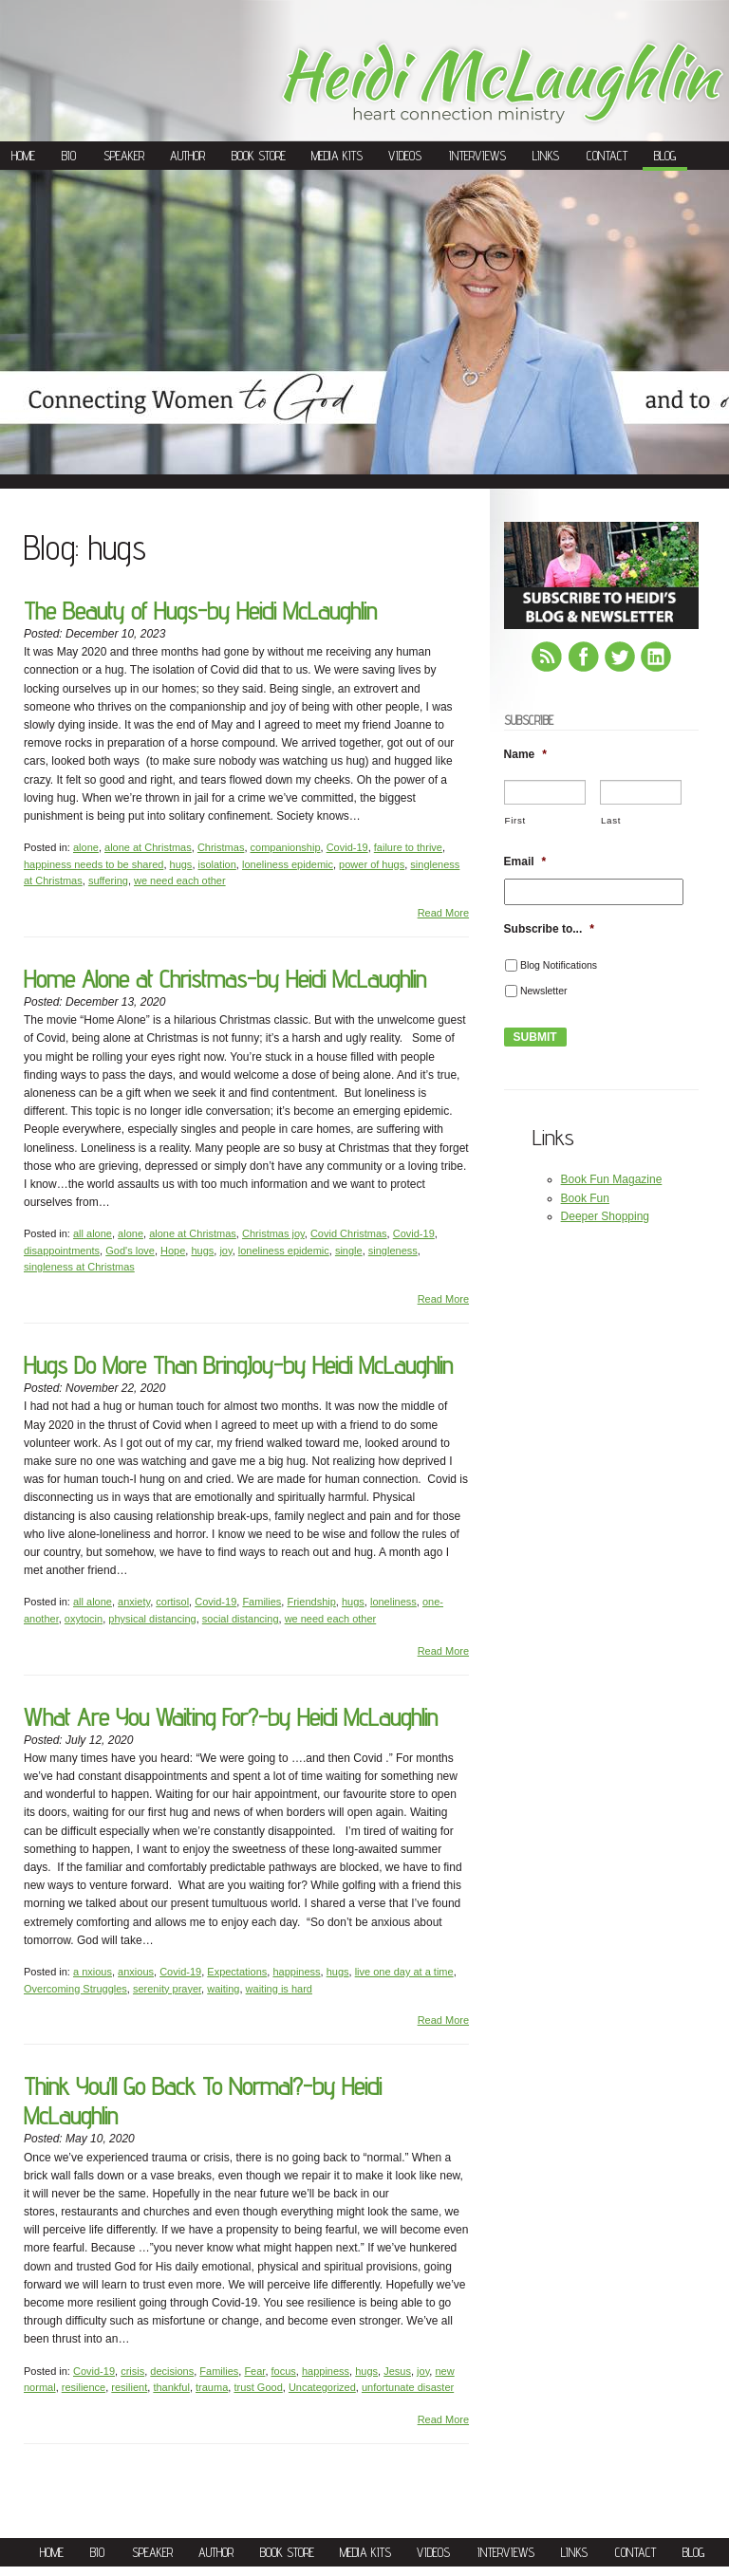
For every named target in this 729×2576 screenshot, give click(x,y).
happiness (296, 1971)
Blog (665, 155)
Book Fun (585, 1198)
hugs (181, 864)
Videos (404, 155)
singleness (393, 1250)
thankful (171, 2387)
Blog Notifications (558, 965)
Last (611, 820)
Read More (443, 912)
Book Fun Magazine (612, 1179)
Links (546, 155)
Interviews (477, 155)
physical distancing (152, 1618)
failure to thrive (408, 847)
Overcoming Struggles (75, 1988)
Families (261, 1601)
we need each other (180, 880)
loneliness (393, 1601)
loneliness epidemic (287, 864)
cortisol (172, 1601)
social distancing (240, 1618)
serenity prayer (167, 1988)
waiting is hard (279, 1988)
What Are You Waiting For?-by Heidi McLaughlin (231, 1717)
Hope (172, 1250)
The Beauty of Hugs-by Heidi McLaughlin (200, 610)
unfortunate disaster (408, 2387)
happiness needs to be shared (93, 864)
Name (525, 754)
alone (86, 847)
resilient (129, 2387)
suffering (108, 880)
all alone (92, 1233)
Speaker (123, 155)
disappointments (62, 1250)
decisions (172, 2371)
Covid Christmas (348, 1233)
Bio (69, 155)
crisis (132, 2371)
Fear (254, 2371)
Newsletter (544, 990)
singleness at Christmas (79, 1266)
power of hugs (371, 864)
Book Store (259, 155)
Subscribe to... (549, 929)
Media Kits (337, 155)
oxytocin (84, 1618)
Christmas (221, 847)
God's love (130, 1250)
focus (283, 2371)
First (515, 820)
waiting (223, 1988)
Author (187, 155)
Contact (607, 155)
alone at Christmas (148, 847)
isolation (217, 864)
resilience (83, 2387)
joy (225, 1250)
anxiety (134, 1601)
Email (525, 861)
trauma (212, 2387)
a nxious (92, 1971)
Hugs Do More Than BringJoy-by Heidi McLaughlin (238, 1365)
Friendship (311, 1601)
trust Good (258, 2387)
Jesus (397, 2371)
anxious (136, 1971)
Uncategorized (322, 2387)
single (349, 1250)
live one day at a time (404, 1971)
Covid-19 (347, 847)
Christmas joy (273, 1233)
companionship (286, 847)
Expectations (237, 1971)
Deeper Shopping (605, 1216)
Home (23, 155)
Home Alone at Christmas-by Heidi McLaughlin (225, 978)
